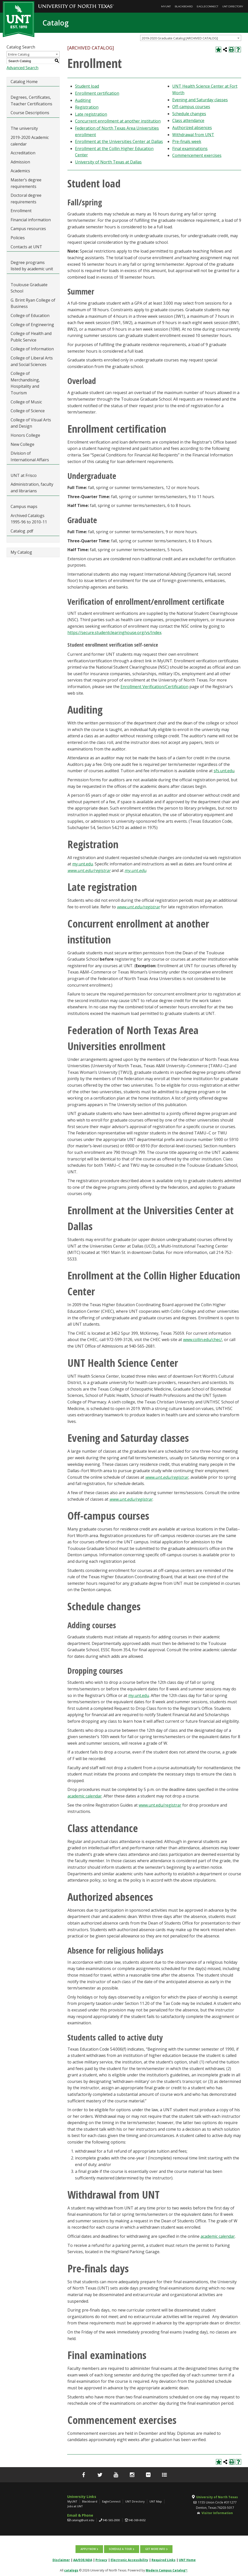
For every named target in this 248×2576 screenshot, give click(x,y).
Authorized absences (192, 127)
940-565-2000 (111, 2520)
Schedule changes (189, 113)
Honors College (25, 435)
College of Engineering (32, 324)
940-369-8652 (137, 2520)
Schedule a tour (120, 2549)
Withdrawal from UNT (193, 134)
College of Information (32, 349)
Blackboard (184, 6)
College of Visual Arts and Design (31, 423)
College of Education (30, 315)
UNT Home (187, 2560)
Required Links (164, 2560)
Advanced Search (22, 67)
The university (24, 128)
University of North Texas (217, 2497)
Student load (87, 86)
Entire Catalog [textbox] (18, 54)
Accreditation (23, 153)
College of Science (28, 411)
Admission (20, 162)
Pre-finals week (186, 141)
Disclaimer (61, 2560)
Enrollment (21, 210)
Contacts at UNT (26, 247)
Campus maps (24, 506)
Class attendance (188, 120)
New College (22, 444)
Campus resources (28, 228)
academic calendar (84, 1796)
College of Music (26, 402)
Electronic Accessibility (129, 2560)
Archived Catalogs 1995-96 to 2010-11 (29, 519)
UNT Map (156, 2501)
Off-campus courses (191, 106)
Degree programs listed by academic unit (32, 266)
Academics (20, 171)
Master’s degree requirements (26, 183)
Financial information (31, 220)
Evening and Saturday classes (200, 100)
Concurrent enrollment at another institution (118, 121)
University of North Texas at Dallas (108, 162)
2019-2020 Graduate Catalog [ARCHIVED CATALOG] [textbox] (180, 38)
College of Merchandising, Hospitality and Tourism (25, 383)
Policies (18, 237)
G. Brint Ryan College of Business (33, 303)
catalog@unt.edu (82, 2520)
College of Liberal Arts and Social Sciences (32, 361)
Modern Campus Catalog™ (166, 2570)
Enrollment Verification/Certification (154, 686)
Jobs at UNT (75, 2506)
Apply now (88, 2549)
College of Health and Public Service (31, 337)
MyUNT (166, 6)
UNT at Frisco (24, 475)
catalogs (71, 2570)
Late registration (91, 114)
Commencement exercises (196, 155)
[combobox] (190, 38)
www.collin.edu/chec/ (202, 1339)
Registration (86, 107)
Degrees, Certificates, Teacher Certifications (31, 100)
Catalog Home (24, 81)
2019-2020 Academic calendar (30, 141)
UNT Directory (232, 6)
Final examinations (190, 148)
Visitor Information (217, 2513)
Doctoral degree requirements (26, 198)
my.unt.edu (82, 864)
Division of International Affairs (30, 456)
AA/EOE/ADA (82, 2560)
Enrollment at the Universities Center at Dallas (119, 141)
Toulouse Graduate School (29, 288)
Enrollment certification (97, 93)
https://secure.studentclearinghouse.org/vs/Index (114, 632)
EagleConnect (207, 6)
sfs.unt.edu (224, 770)
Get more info (155, 2549)
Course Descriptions (30, 112)
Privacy (101, 2560)
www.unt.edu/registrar (160, 1805)
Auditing (83, 100)
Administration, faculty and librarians (32, 487)
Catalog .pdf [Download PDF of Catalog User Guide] (22, 531)
